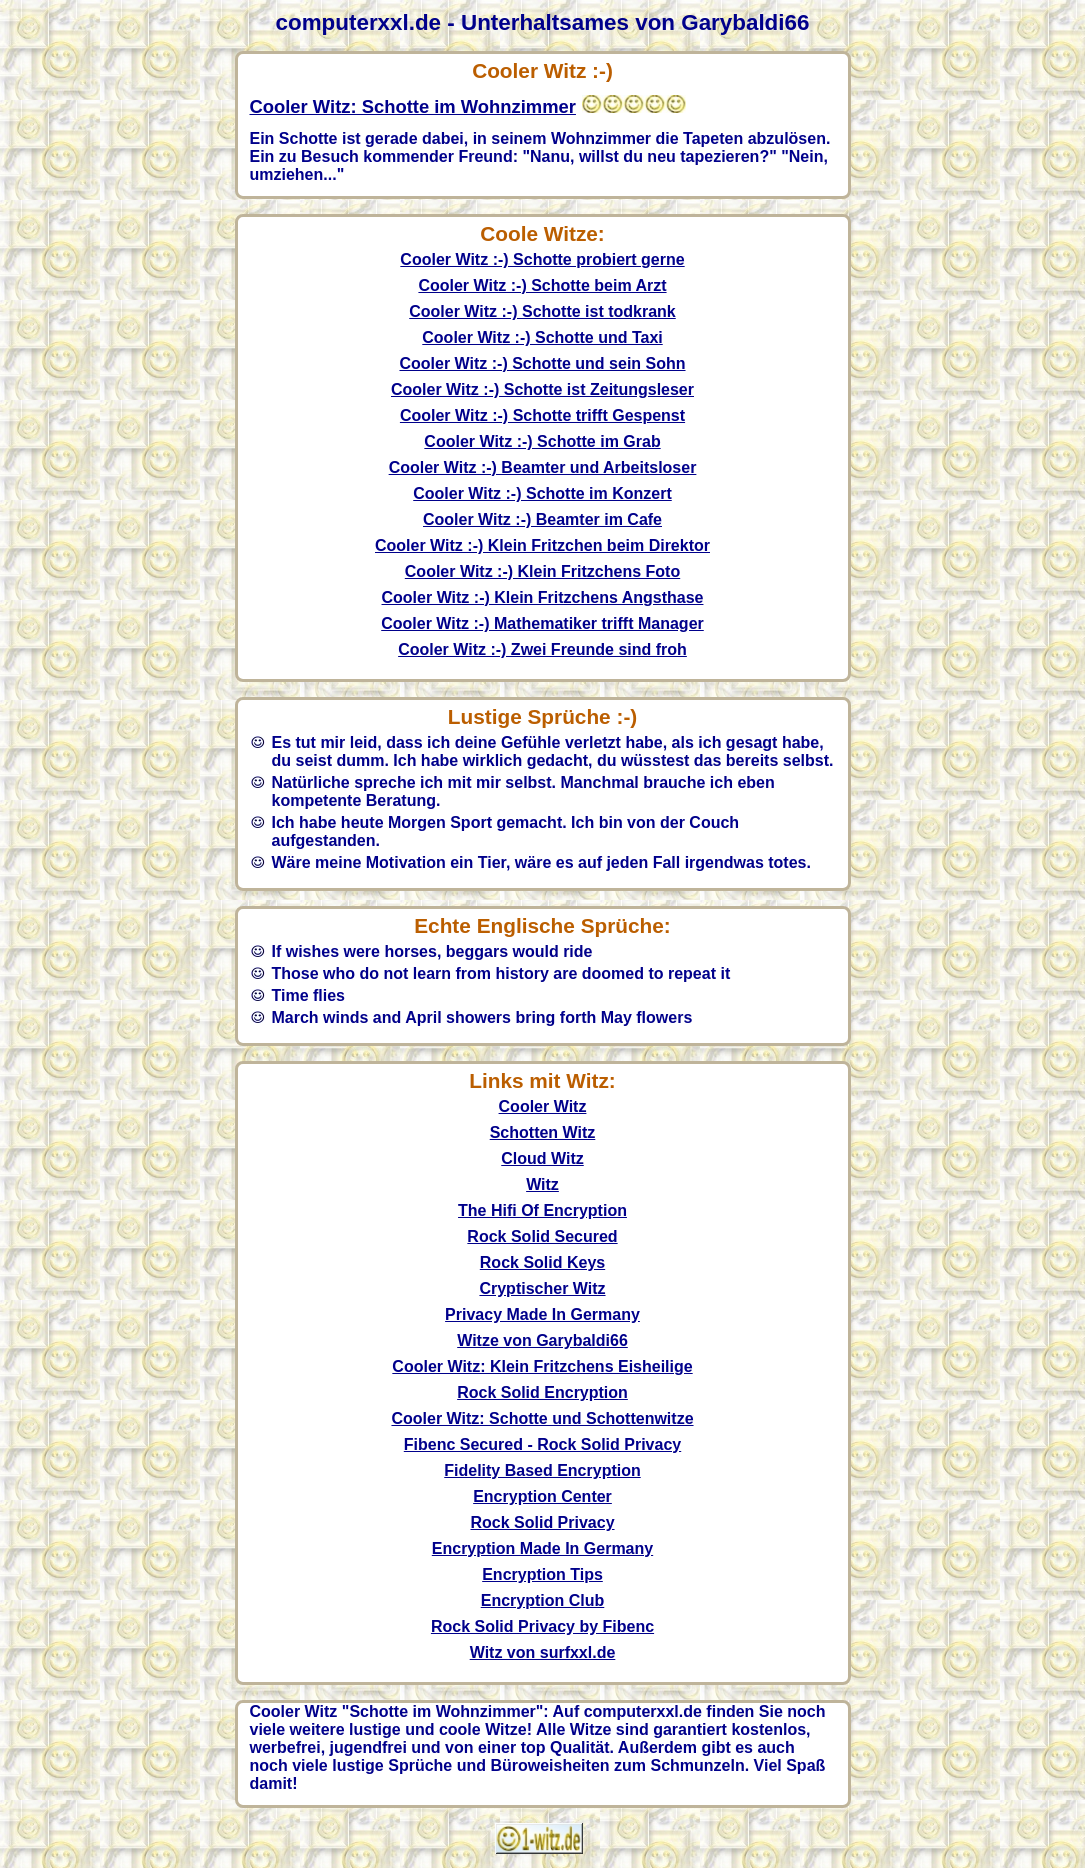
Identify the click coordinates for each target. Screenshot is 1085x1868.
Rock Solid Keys (542, 1262)
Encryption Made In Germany (542, 1548)
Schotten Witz (543, 1132)
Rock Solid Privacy (542, 1522)
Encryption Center (542, 1496)
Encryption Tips (542, 1574)
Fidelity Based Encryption (542, 1470)
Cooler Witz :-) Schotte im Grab (542, 441)
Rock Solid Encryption (542, 1392)
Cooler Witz (543, 1106)
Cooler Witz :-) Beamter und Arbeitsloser (543, 467)
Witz (542, 1184)
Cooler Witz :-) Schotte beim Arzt (542, 285)
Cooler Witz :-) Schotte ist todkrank (542, 311)
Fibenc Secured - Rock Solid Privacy (542, 1444)
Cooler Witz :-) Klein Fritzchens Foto (542, 571)
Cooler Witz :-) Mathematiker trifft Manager (542, 623)
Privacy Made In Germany (542, 1314)
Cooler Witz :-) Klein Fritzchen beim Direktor (542, 545)
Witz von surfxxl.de (543, 1652)
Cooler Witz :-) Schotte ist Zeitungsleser (542, 389)
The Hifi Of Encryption (542, 1210)
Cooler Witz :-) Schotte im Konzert (542, 493)
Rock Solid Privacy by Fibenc (542, 1626)
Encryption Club (543, 1600)
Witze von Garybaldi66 (542, 1340)
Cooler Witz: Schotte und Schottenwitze (542, 1418)
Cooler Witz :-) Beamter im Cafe (542, 519)
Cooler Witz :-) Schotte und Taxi (542, 337)
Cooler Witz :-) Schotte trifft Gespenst (542, 415)
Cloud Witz (542, 1158)
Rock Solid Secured (542, 1236)
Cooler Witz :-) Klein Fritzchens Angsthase (543, 597)
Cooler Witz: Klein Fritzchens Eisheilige (542, 1366)
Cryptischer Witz (542, 1288)
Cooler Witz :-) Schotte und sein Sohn (542, 363)
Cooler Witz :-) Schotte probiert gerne (542, 259)
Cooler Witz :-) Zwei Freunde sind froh (542, 649)
